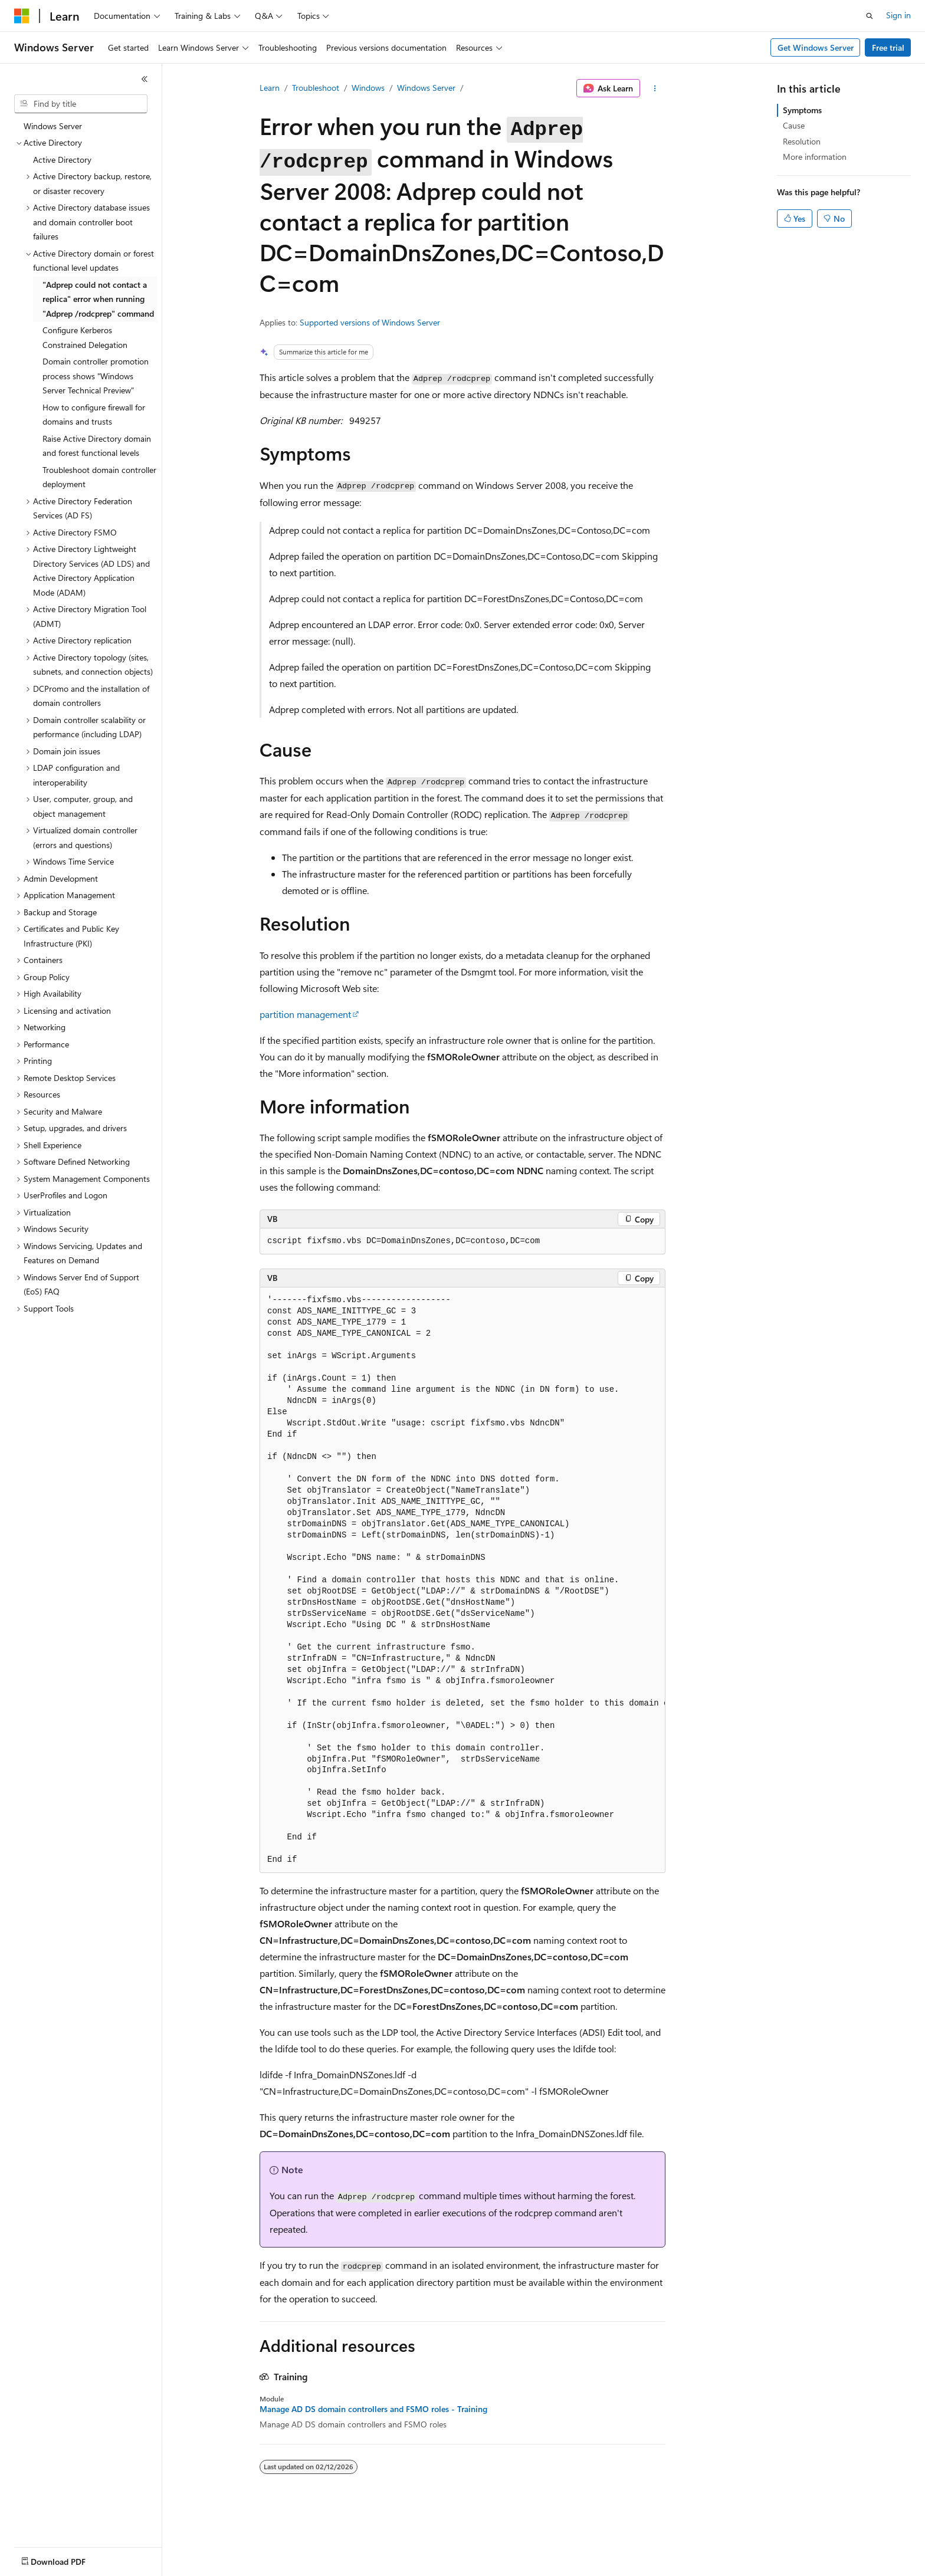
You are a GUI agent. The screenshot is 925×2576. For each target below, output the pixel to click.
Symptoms (802, 110)
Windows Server (426, 87)
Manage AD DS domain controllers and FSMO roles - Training (373, 2409)
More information (815, 156)
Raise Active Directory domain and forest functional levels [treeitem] (96, 446)
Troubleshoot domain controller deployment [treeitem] (99, 477)
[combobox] (80, 103)
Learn (270, 87)
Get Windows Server (816, 47)
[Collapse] (144, 79)
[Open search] (869, 16)
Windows (368, 87)
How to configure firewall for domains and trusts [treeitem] (93, 415)
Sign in (898, 15)
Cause (794, 125)
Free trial (888, 47)
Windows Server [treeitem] (53, 126)
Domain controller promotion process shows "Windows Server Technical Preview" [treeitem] (95, 376)
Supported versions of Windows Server (370, 322)
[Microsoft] (21, 16)
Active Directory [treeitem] (62, 159)
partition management (305, 1014)
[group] (462, 1580)
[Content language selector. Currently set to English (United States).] (68, 2558)
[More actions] (655, 88)
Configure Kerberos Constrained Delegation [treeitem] (84, 337)
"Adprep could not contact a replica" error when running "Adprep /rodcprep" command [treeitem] (98, 299)
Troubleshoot (315, 87)
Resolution (802, 141)
